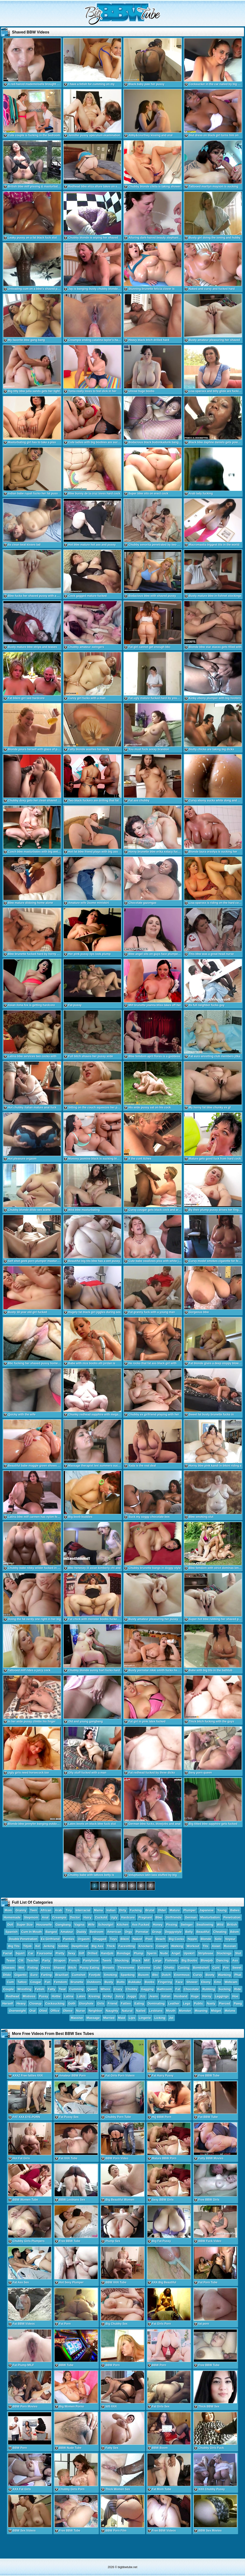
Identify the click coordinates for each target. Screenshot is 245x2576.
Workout (193, 1946)
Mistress (29, 1996)
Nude (164, 1953)
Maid (121, 2018)
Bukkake (134, 1982)
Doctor (75, 1917)
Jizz (142, 1996)
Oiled (43, 2010)
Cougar (35, 1982)
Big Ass (97, 1946)
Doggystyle (173, 1932)
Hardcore (128, 1917)
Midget (216, 2010)
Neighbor (95, 2010)
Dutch (166, 1975)
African (46, 1910)
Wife (91, 1924)
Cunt (216, 1967)
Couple (8, 1989)
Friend (112, 2003)
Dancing (223, 1960)
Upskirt (189, 1953)
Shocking (122, 1960)
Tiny (69, 1910)
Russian (230, 1946)
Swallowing (204, 1924)
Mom (8, 1910)
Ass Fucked (140, 1924)
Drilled (92, 1953)
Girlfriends (173, 1917)
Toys (113, 1939)
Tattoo (22, 1982)
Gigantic (20, 1975)
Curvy (197, 1975)
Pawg (238, 2003)
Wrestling (24, 1989)
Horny (207, 1996)
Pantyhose (91, 1960)
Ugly (114, 1917)
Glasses (9, 1967)
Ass (235, 1960)
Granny (21, 1910)
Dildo (7, 1975)
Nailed (140, 2010)
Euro (34, 1975)
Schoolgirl (105, 1924)
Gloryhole (86, 2003)
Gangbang (63, 1924)
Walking (177, 1946)
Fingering (165, 1982)
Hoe (235, 1996)
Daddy (81, 1932)
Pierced (224, 2003)
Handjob (107, 1953)
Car (30, 1953)
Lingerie (145, 2018)
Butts (121, 1982)
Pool (148, 1939)
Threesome (126, 1967)
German (191, 1917)
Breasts (108, 1967)
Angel (176, 1953)
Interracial (83, 1910)
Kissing (94, 1996)
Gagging (147, 1989)
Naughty (112, 2010)
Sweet (236, 1967)
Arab (58, 1910)
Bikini (125, 1939)
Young (222, 1910)
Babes (234, 1910)
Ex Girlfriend (50, 1939)
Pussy (43, 1996)
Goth (71, 2003)
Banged (51, 1932)
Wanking (224, 1975)
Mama (98, 1910)
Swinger (187, 1924)
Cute (157, 1967)
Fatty (51, 1989)
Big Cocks (176, 1939)
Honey (157, 1924)
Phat (237, 1975)
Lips (132, 2018)
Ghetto (169, 1967)
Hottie (56, 1996)
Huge (195, 1996)
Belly (189, 1932)
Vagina (79, 1924)
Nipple (192, 1939)
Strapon (60, 1960)
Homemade (12, 1917)
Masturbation (210, 1917)
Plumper (190, 1910)
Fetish (39, 1989)
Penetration (232, 1917)
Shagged (99, 1939)
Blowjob (207, 1960)
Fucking (136, 1910)
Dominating (156, 2003)
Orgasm (83, 1939)
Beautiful (203, 1932)
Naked (137, 1939)
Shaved (59, 1967)
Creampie (59, 1917)
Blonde (206, 1939)
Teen (33, 1910)
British (232, 1924)
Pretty (60, 1953)
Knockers (146, 1946)
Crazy (118, 1989)
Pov (226, 1967)
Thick (111, 1946)
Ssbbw (63, 1946)
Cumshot (78, 1975)
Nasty (211, 2003)
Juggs (131, 1996)
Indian (111, 1910)
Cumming (76, 1989)
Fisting (33, 1967)
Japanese (207, 1910)
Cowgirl (162, 1946)
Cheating (220, 1932)
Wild (220, 1924)
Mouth (170, 2010)
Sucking (225, 1989)
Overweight (17, 2010)
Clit (20, 1960)
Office (54, 2010)
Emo (217, 1982)
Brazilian (61, 1975)
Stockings (224, 1953)
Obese (67, 2010)
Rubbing (208, 1989)
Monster (185, 2010)
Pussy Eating (89, 1967)
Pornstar (142, 1932)
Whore (105, 1989)
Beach (160, 1939)
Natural (127, 2010)
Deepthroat (80, 1946)
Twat (62, 1989)
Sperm (151, 1953)
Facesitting (126, 1946)
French (74, 1960)
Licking (160, 2018)
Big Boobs (189, 1960)
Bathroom (164, 1989)
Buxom (143, 1975)
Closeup (35, 2003)
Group (156, 1932)
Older (162, 1910)
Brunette (77, 1982)
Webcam (231, 1982)
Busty (109, 1982)
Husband (181, 1996)
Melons (230, 2010)
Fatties (126, 2003)
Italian (166, 1996)
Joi (171, 2018)
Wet (21, 1967)
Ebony (206, 1982)
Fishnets (171, 1960)
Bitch (72, 1967)
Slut (238, 1953)
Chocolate (191, 1989)
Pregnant (145, 1917)
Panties (68, 1939)
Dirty (122, 1910)
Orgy (128, 1932)
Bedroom (96, 1932)
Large (157, 1960)
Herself (7, 2003)
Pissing (171, 1924)
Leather (173, 2003)
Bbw (159, 1917)
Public (198, 2003)
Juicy (119, 1996)
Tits (205, 1946)
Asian (216, 1946)
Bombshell (201, 1967)
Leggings (222, 1996)
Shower (192, 1982)
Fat (178, 1989)
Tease (10, 1960)
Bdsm (234, 1932)
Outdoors (94, 1982)
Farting (46, 1975)
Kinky (107, 1996)
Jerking (49, 1946)
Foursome (44, 1953)
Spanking (128, 1975)
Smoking (110, 1975)
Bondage (123, 1953)
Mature (175, 1910)
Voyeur (230, 1939)
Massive (77, 2018)
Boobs (149, 1982)
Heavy (21, 2003)
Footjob (94, 1975)
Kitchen (122, 1924)
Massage (93, 2018)
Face (179, 1982)
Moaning (201, 2010)
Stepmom (31, 1917)
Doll (10, 1924)
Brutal (149, 1910)
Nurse (80, 2010)
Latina (68, 1996)
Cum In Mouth (31, 1932)
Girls (100, 2003)
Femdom (60, 1982)
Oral (32, 2010)
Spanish (12, 1932)
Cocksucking (55, 2003)
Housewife (44, 1924)
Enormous (181, 1975)
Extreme (144, 1967)
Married (109, 2018)
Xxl (37, 1946)
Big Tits (13, 1946)
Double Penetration (23, 1939)
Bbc (155, 1975)
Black (136, 1960)
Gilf (81, 1953)
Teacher (33, 1960)
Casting (183, 1967)
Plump (138, 1953)
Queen (92, 1989)
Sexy (71, 1953)
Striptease (205, 1953)
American (114, 1932)
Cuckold (101, 1917)
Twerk (106, 1960)
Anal (45, 1917)
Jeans (153, 1996)
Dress (45, 1967)
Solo (218, 1939)
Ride (237, 1989)
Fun (47, 1982)
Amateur (67, 1932)
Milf (147, 1960)
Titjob (27, 1946)
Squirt (20, 1953)
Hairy (87, 1917)
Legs (186, 2003)
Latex (81, 1996)
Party (46, 1960)
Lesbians (155, 2010)
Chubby (131, 1989)
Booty (210, 1975)
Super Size (25, 1924)
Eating (139, 2003)
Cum (10, 1982)
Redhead (12, 1996)
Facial (7, 1953)
